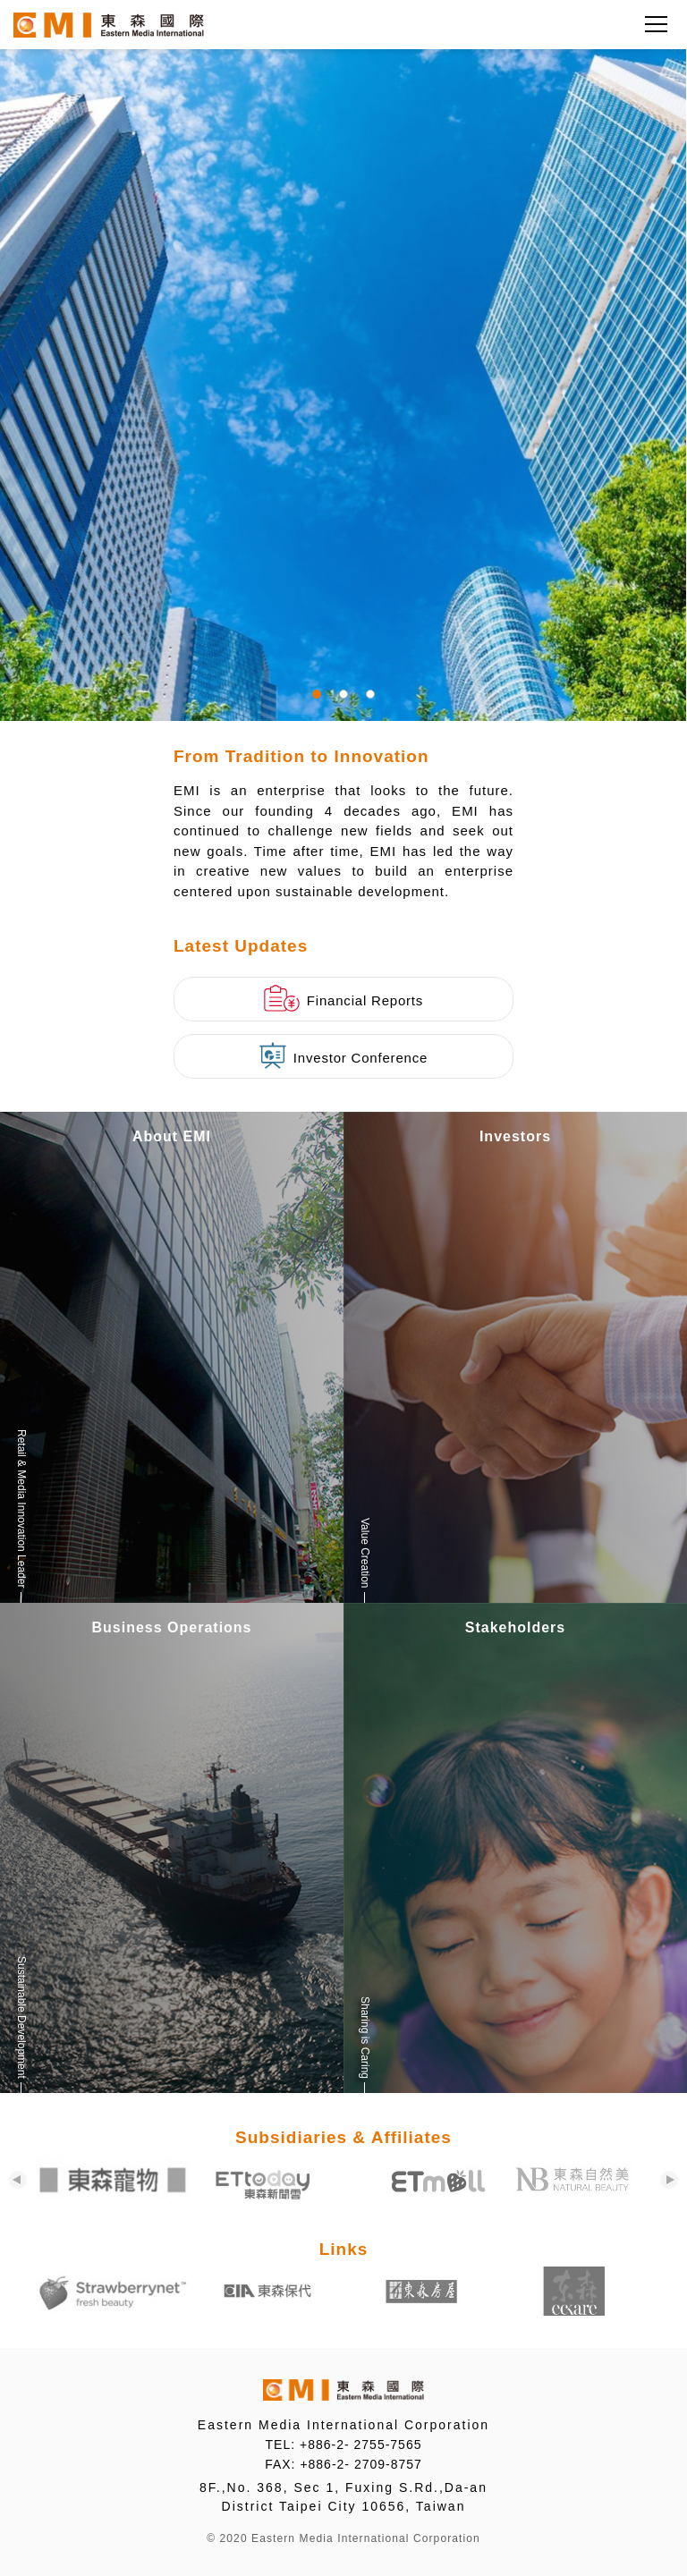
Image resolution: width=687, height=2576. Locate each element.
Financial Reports (343, 998)
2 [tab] (343, 694)
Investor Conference (343, 1055)
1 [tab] (316, 694)
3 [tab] (370, 694)
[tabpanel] (343, 360)
